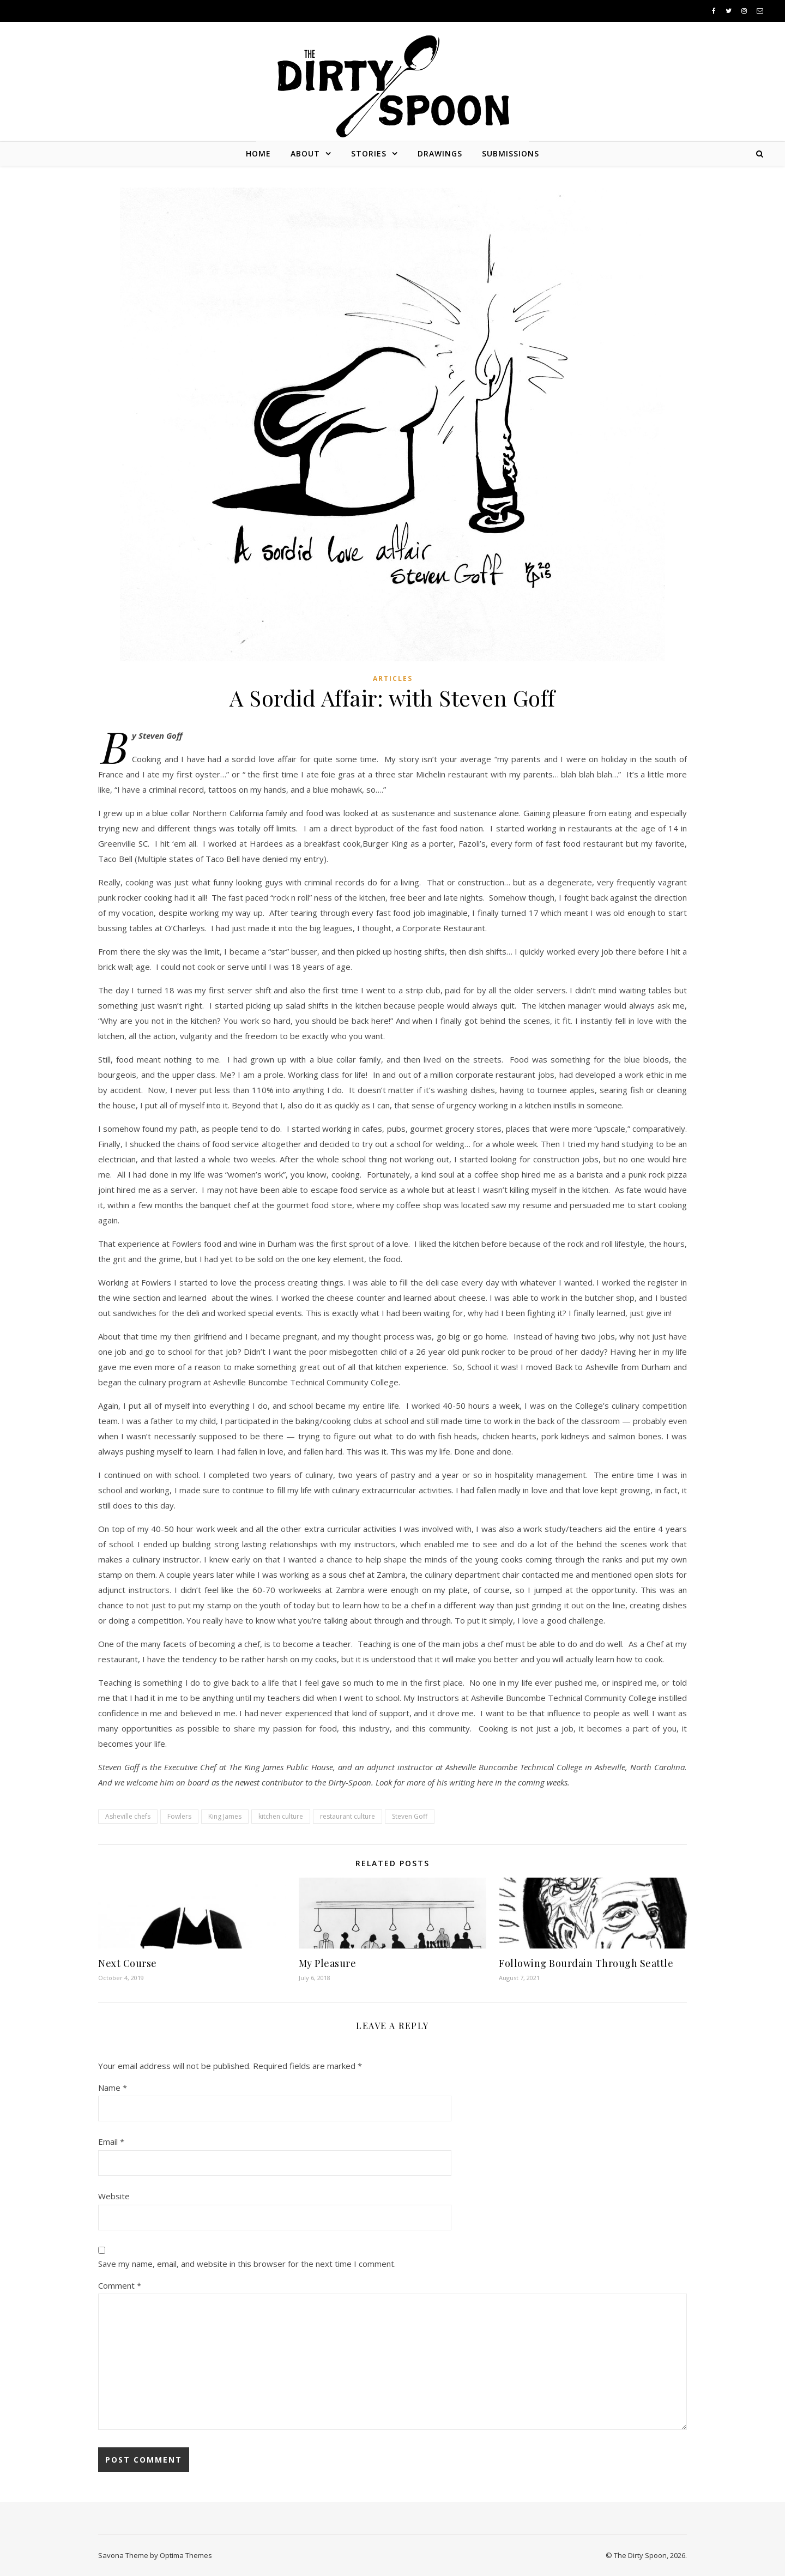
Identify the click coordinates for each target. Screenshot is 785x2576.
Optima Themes (186, 2555)
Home (258, 153)
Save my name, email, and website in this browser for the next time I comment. (247, 2263)
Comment (119, 2285)
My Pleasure (328, 1963)
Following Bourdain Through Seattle (586, 1963)
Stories (369, 153)
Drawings (440, 153)
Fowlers (179, 1816)
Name (112, 2087)
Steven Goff (409, 1816)
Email (111, 2141)
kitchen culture (280, 1816)
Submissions (510, 153)
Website (114, 2196)
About (305, 153)
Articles (393, 678)
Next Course (127, 1963)
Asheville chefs (127, 1816)
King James (224, 1816)
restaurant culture (347, 1816)
